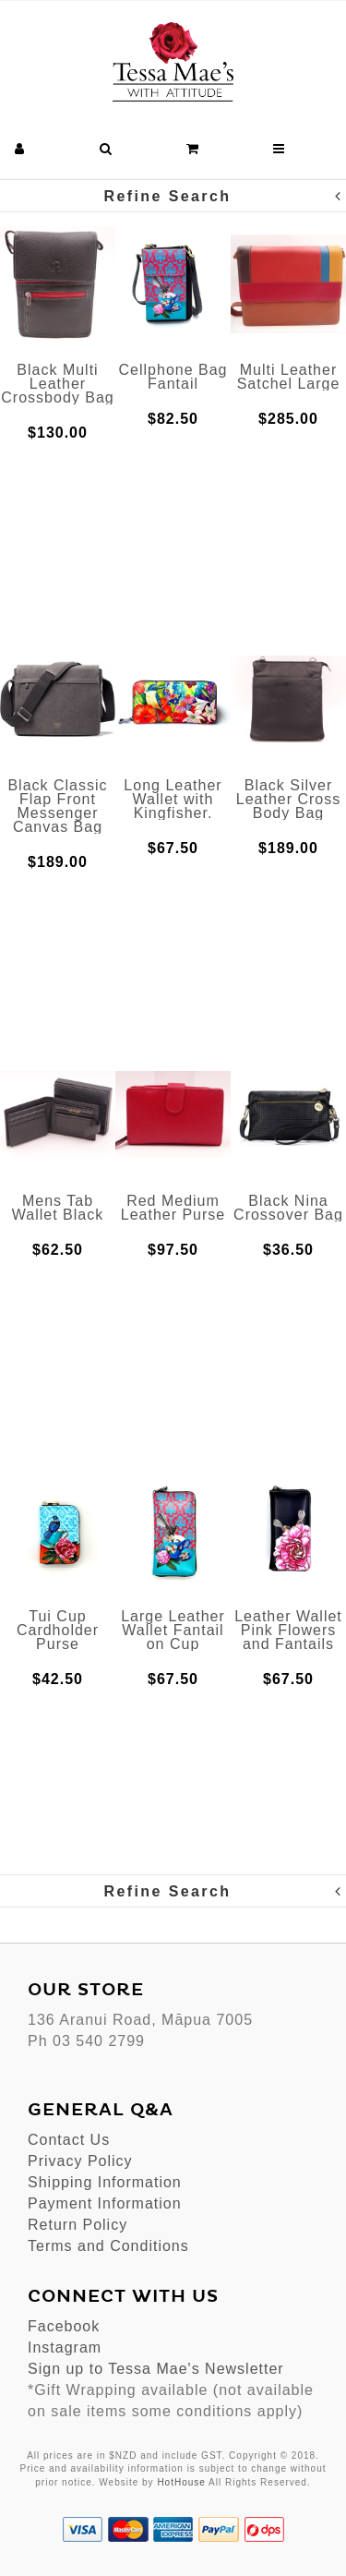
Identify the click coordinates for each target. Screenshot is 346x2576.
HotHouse (181, 2482)
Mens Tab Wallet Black (57, 1207)
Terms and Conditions (108, 2246)
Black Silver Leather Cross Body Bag (288, 799)
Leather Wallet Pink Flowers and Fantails (288, 1630)
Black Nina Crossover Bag (288, 1207)
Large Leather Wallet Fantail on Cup (173, 1630)
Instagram (64, 2347)
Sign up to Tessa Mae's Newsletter (156, 2369)
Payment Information (105, 2203)
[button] (20, 149)
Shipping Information (105, 2182)
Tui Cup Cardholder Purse (58, 1630)
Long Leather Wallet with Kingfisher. (172, 799)
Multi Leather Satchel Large (288, 376)
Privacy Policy (80, 2161)
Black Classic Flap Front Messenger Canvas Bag (57, 806)
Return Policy (77, 2225)
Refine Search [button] (223, 196)
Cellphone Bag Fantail (173, 376)
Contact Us (69, 2140)
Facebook (64, 2326)
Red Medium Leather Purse (173, 1207)
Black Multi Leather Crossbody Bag (57, 383)
